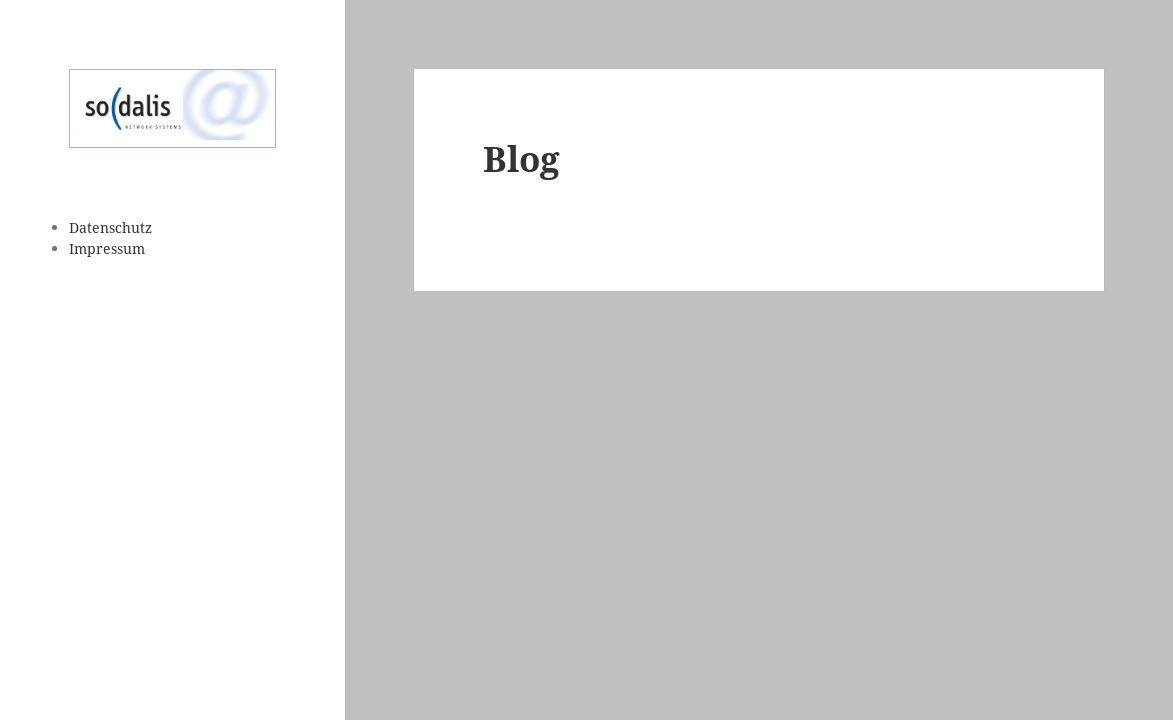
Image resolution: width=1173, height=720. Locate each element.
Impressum (107, 248)
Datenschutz (110, 227)
